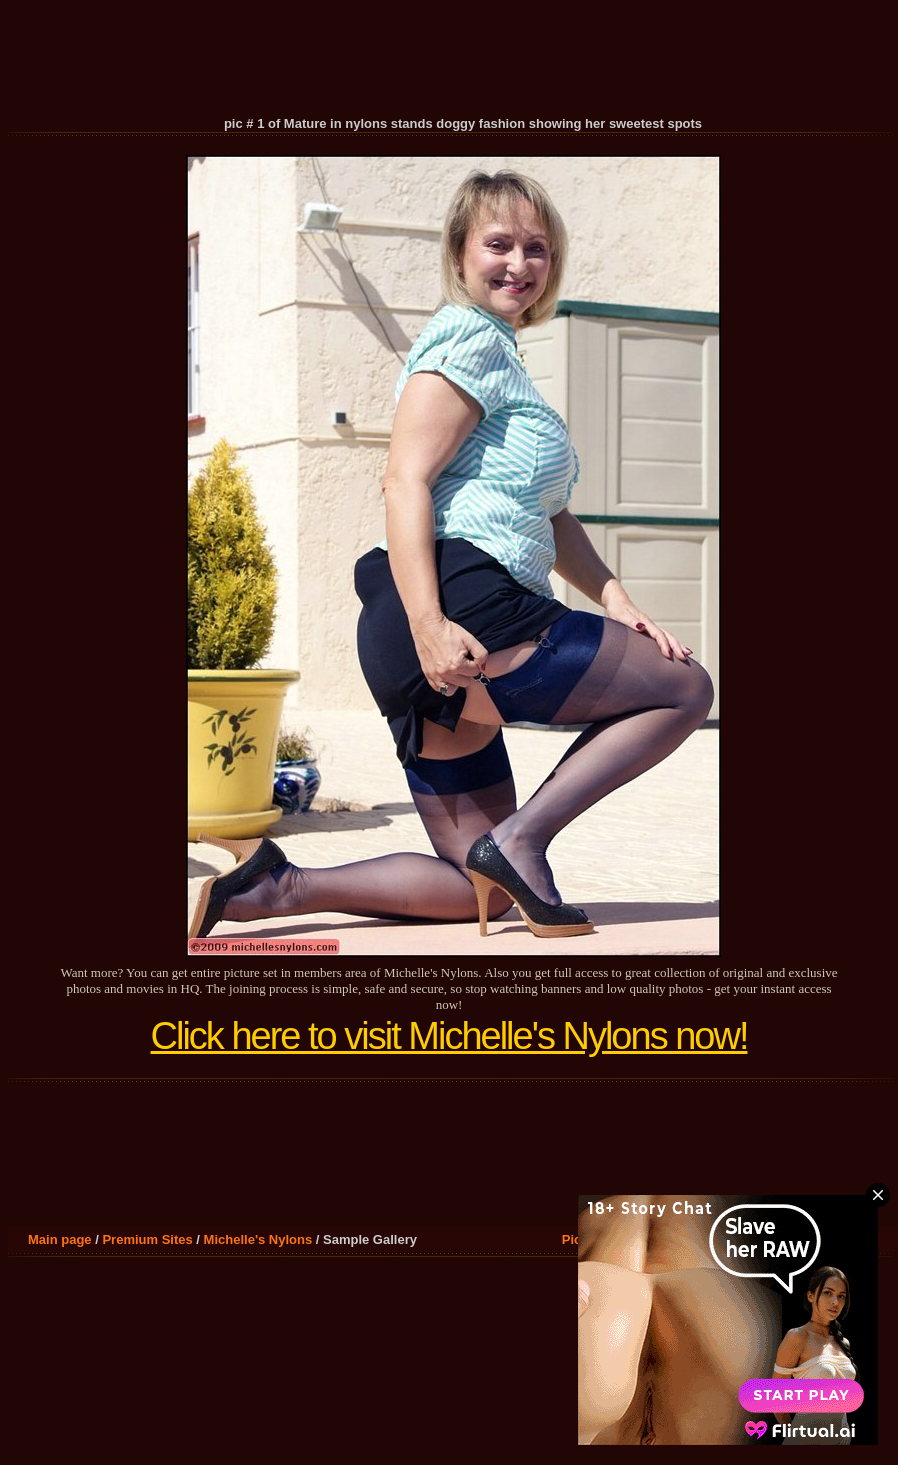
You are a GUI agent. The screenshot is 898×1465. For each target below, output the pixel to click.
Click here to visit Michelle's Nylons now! (449, 1036)
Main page (60, 1239)
